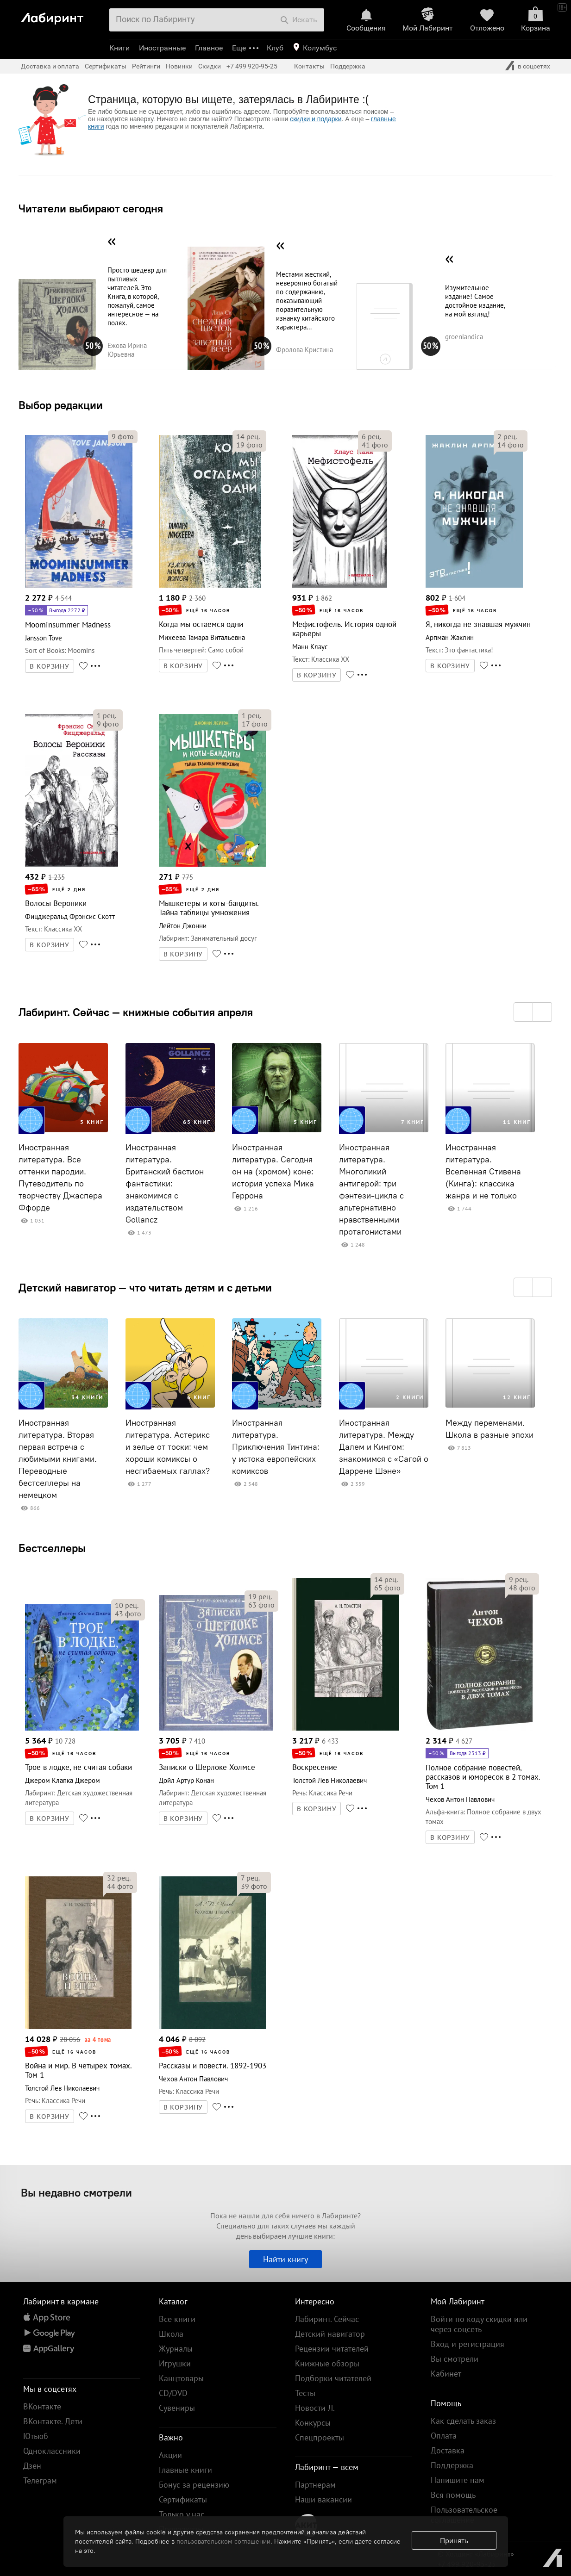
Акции (170, 2455)
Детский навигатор (330, 2333)
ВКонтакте (42, 2406)
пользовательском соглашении (223, 2541)
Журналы (176, 2348)
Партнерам (315, 2484)
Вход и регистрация (467, 2344)
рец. (248, 436)
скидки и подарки (315, 119)
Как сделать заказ (463, 2420)
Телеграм (40, 2480)
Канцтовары (181, 2378)
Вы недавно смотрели (76, 2192)
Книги (119, 47)
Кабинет (446, 2373)
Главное (209, 47)
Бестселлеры (52, 1548)
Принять (454, 2540)
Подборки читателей (333, 2378)
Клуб (275, 47)
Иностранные (162, 47)
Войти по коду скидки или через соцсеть (479, 2324)
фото (123, 436)
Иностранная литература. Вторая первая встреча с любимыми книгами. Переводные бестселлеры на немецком (58, 1459)
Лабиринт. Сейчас (327, 2319)
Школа (171, 2333)
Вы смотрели (454, 2358)
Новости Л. (315, 2407)
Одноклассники (52, 2451)
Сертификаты (105, 66)
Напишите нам (457, 2480)
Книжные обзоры (327, 2363)
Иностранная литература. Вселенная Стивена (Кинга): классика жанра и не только (483, 1171)
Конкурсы (313, 2422)
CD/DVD (173, 2393)
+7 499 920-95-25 (251, 66)
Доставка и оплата (50, 66)
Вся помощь (453, 2494)
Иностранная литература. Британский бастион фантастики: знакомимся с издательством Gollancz (164, 1183)
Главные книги (185, 2469)
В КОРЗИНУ (49, 666)
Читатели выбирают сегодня (91, 208)
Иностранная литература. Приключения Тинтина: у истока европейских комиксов (276, 1447)
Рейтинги (146, 66)
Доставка (447, 2450)
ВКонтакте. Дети (52, 2421)
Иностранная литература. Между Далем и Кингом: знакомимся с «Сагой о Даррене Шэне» (383, 1447)
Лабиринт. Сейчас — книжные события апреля (136, 1012)
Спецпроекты (319, 2437)
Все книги (177, 2319)
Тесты (305, 2393)
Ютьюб (35, 2436)
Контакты (309, 66)
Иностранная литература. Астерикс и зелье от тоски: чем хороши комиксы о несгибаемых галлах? (167, 1447)
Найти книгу (285, 2259)
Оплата (444, 2435)
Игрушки (175, 2363)
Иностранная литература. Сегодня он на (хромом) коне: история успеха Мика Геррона (273, 1171)
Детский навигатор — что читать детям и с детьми (145, 1287)
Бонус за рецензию (194, 2484)
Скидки (209, 66)
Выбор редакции (61, 405)
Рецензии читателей (332, 2348)
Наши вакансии (323, 2499)
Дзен (32, 2465)
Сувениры (177, 2407)
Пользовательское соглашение (464, 2514)
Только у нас (181, 2514)
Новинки (179, 66)
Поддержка (347, 66)
